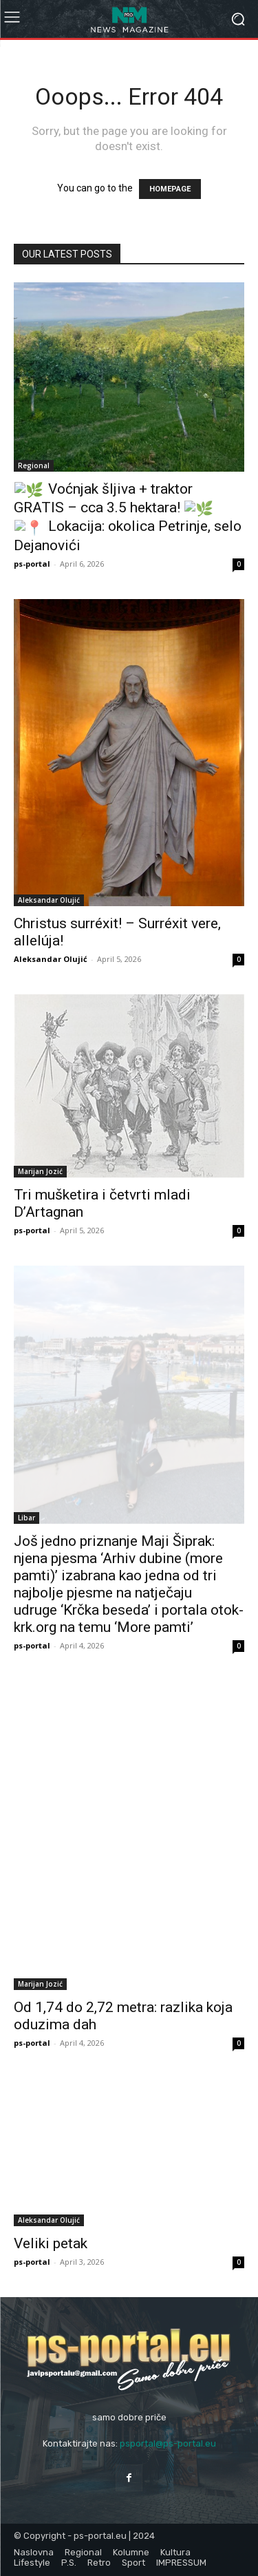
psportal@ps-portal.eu (168, 2443)
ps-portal (32, 563)
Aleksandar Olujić (49, 900)
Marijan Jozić (40, 1171)
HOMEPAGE (170, 189)
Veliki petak (50, 2243)
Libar (26, 1517)
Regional (34, 465)
